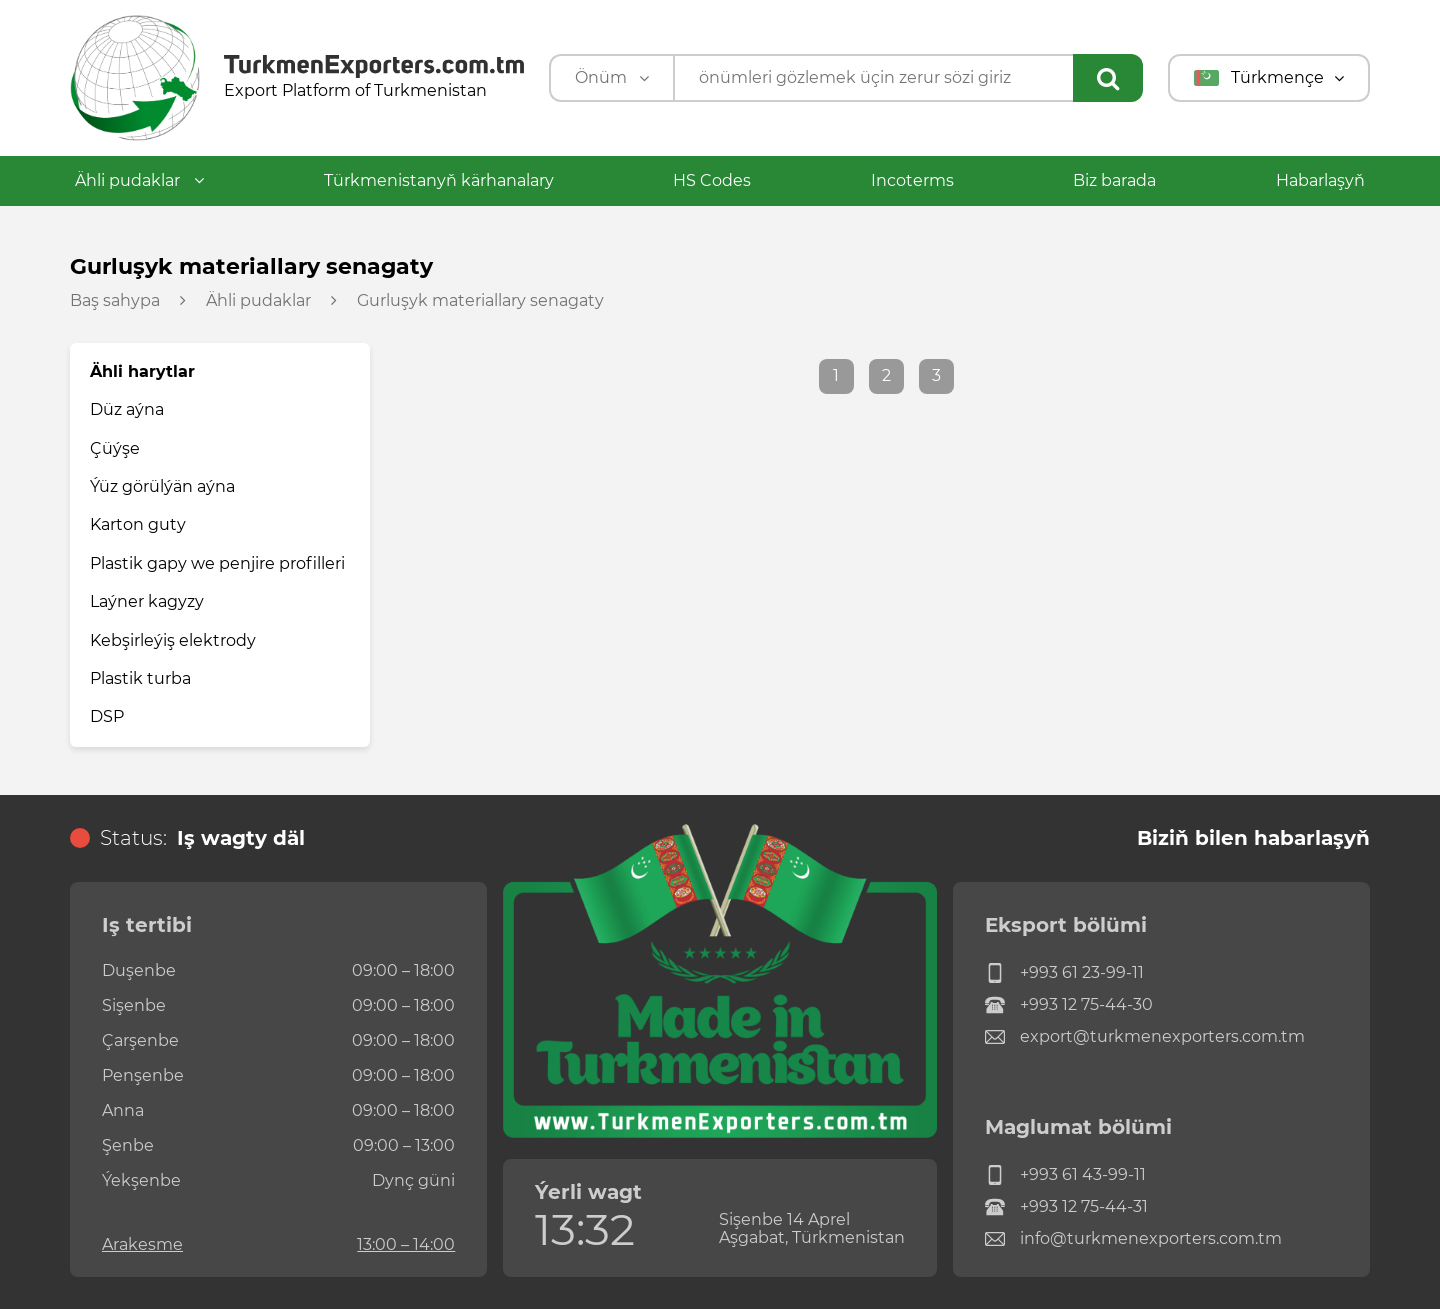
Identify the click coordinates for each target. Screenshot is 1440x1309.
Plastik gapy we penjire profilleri (217, 563)
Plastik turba (140, 678)
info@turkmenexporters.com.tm (1133, 1239)
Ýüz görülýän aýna (162, 486)
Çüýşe (115, 448)
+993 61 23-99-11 (1064, 973)
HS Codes (712, 180)
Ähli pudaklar (139, 180)
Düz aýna (127, 409)
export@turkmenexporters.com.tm (1145, 1037)
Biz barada (1114, 180)
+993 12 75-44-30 (1069, 1005)
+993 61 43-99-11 (1065, 1175)
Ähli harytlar (142, 371)
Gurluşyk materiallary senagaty (480, 301)
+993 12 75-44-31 (1066, 1207)
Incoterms (912, 180)
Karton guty (138, 524)
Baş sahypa (115, 301)
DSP (107, 716)
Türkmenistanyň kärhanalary (439, 180)
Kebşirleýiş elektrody (173, 640)
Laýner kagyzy (147, 601)
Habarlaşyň (1320, 180)
